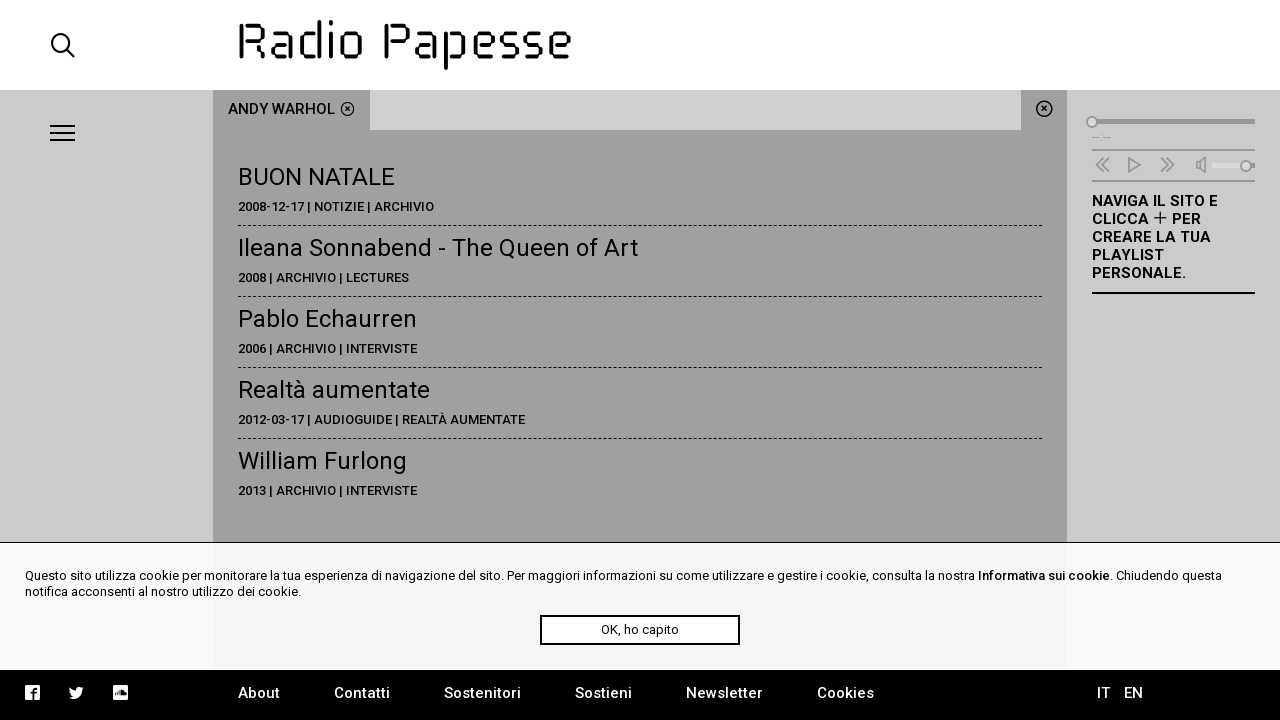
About (259, 693)
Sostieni (603, 693)
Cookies (845, 693)
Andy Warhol (291, 109)
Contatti (362, 693)
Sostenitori (482, 693)
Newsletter (724, 693)
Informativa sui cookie (1044, 575)
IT (1103, 693)
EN (1133, 693)
